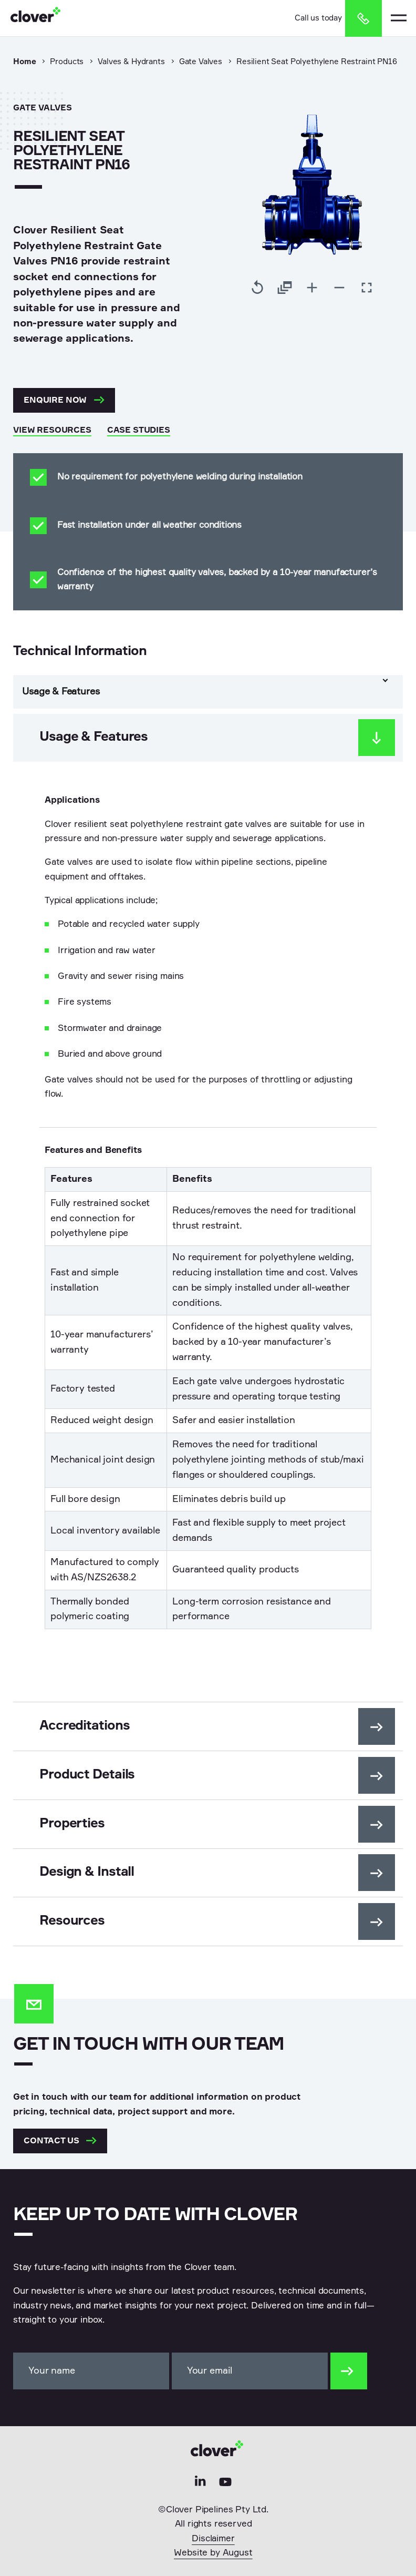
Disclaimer (213, 2538)
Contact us (60, 2141)
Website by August (213, 2553)
